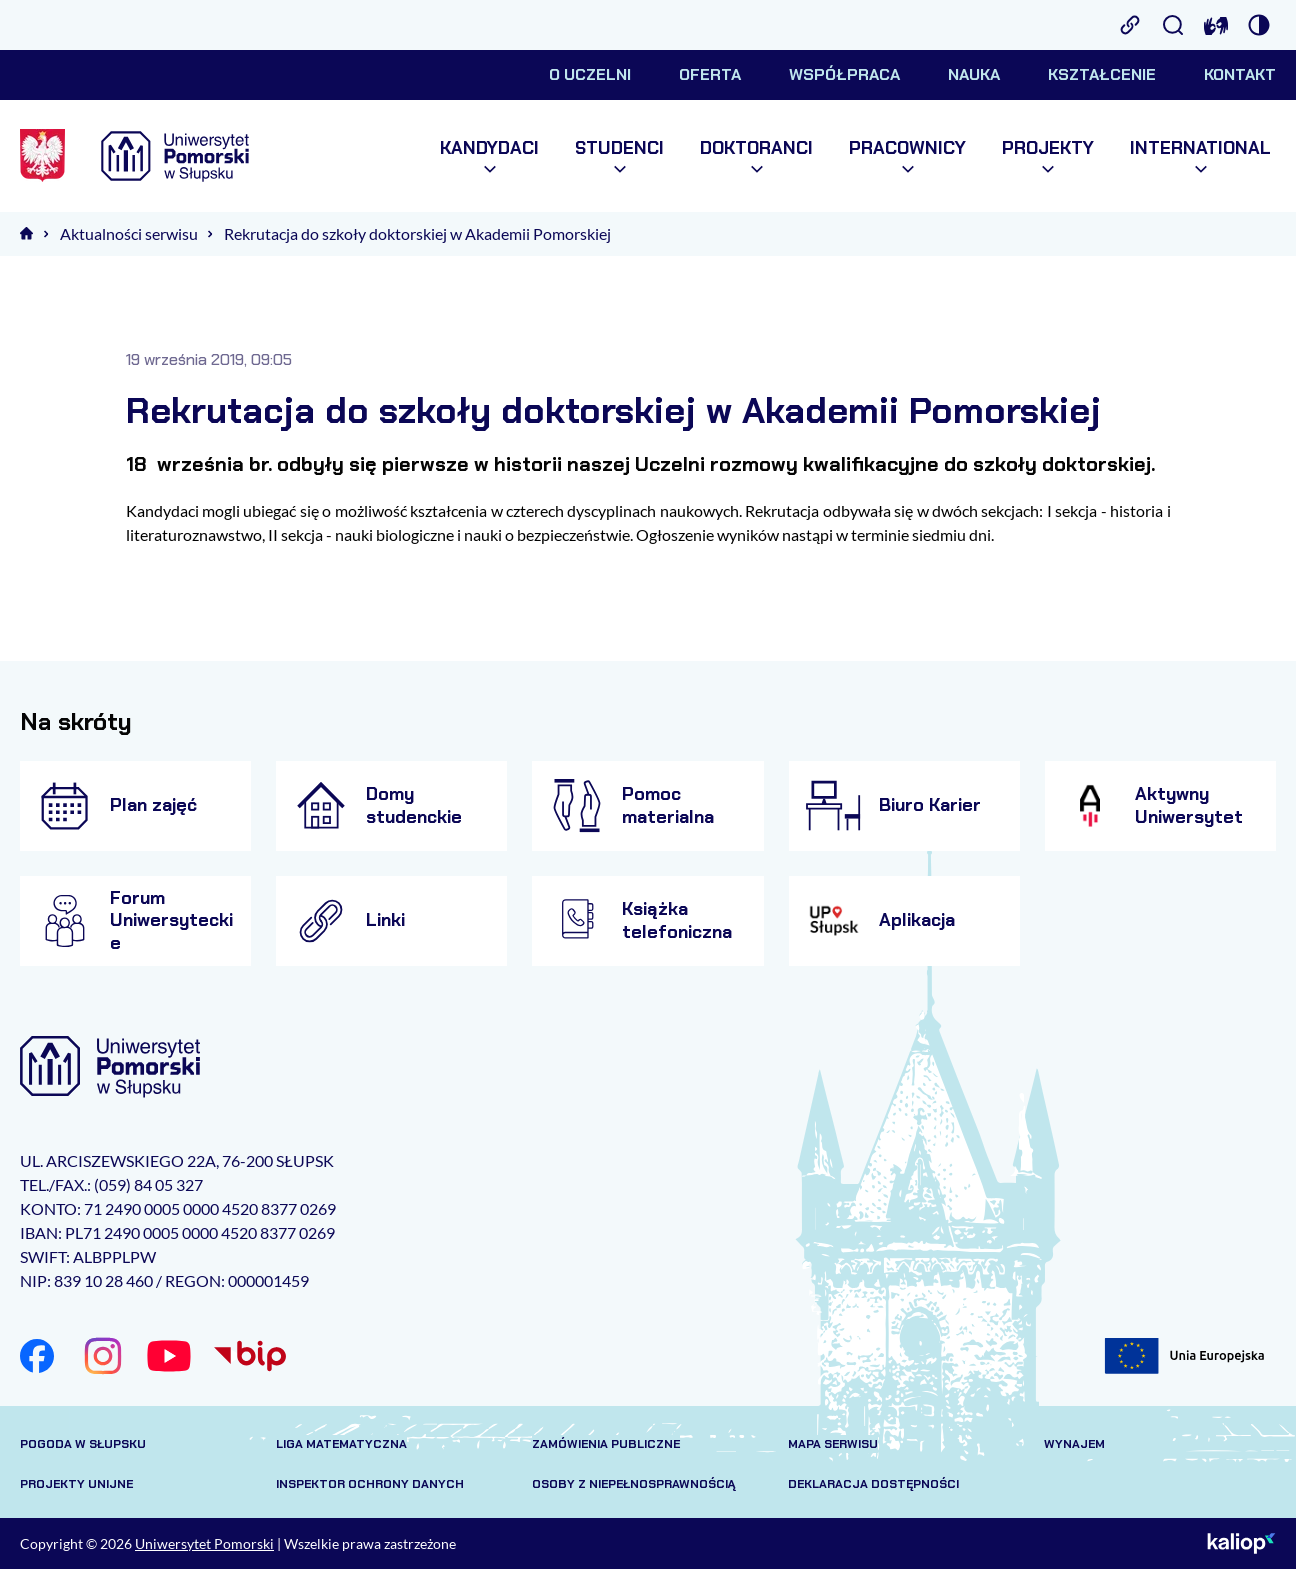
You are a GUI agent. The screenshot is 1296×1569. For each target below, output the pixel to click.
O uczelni (590, 74)
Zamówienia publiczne (606, 1444)
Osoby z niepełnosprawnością (634, 1484)
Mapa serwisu (833, 1444)
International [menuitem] (1200, 156)
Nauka (974, 74)
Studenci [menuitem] (619, 156)
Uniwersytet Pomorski (204, 1543)
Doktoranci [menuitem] (756, 156)
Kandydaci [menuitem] (489, 156)
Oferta (710, 74)
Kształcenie (1102, 74)
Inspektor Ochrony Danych (370, 1484)
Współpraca (844, 74)
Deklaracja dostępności (873, 1484)
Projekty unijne (76, 1484)
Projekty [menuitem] (1048, 156)
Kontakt (1240, 74)
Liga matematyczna (341, 1444)
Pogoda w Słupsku (83, 1444)
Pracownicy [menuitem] (907, 156)
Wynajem (1074, 1444)
